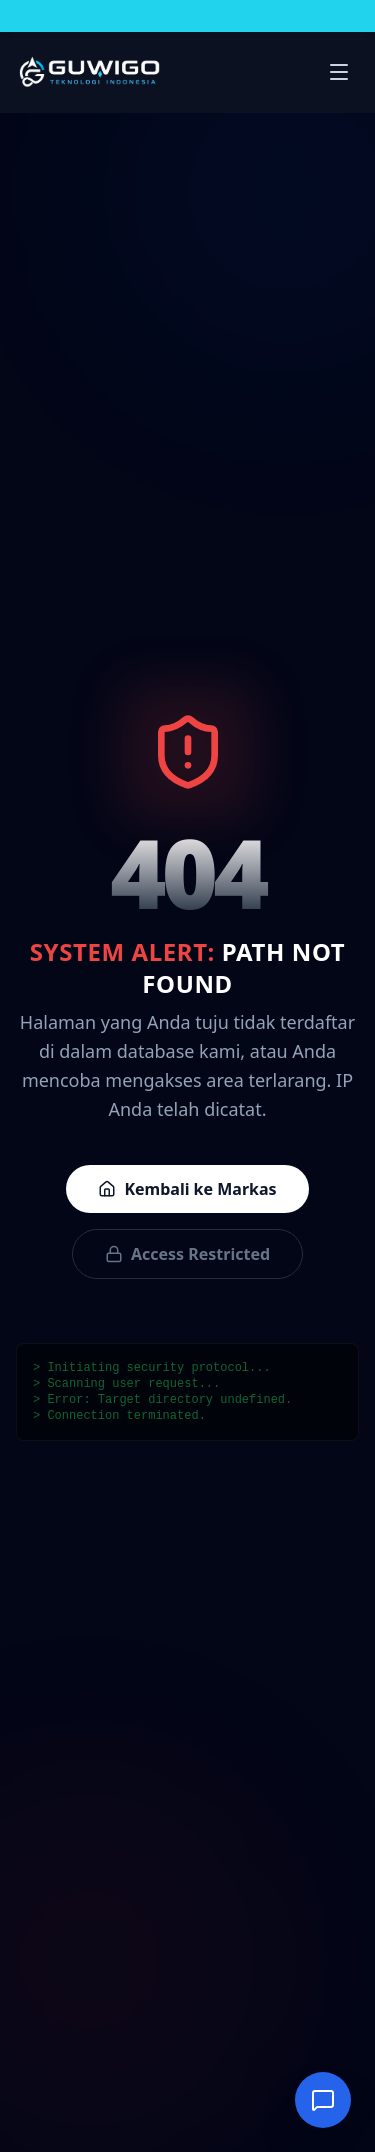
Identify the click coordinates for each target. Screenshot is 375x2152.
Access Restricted (187, 1254)
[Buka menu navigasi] (339, 72)
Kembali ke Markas (187, 1189)
